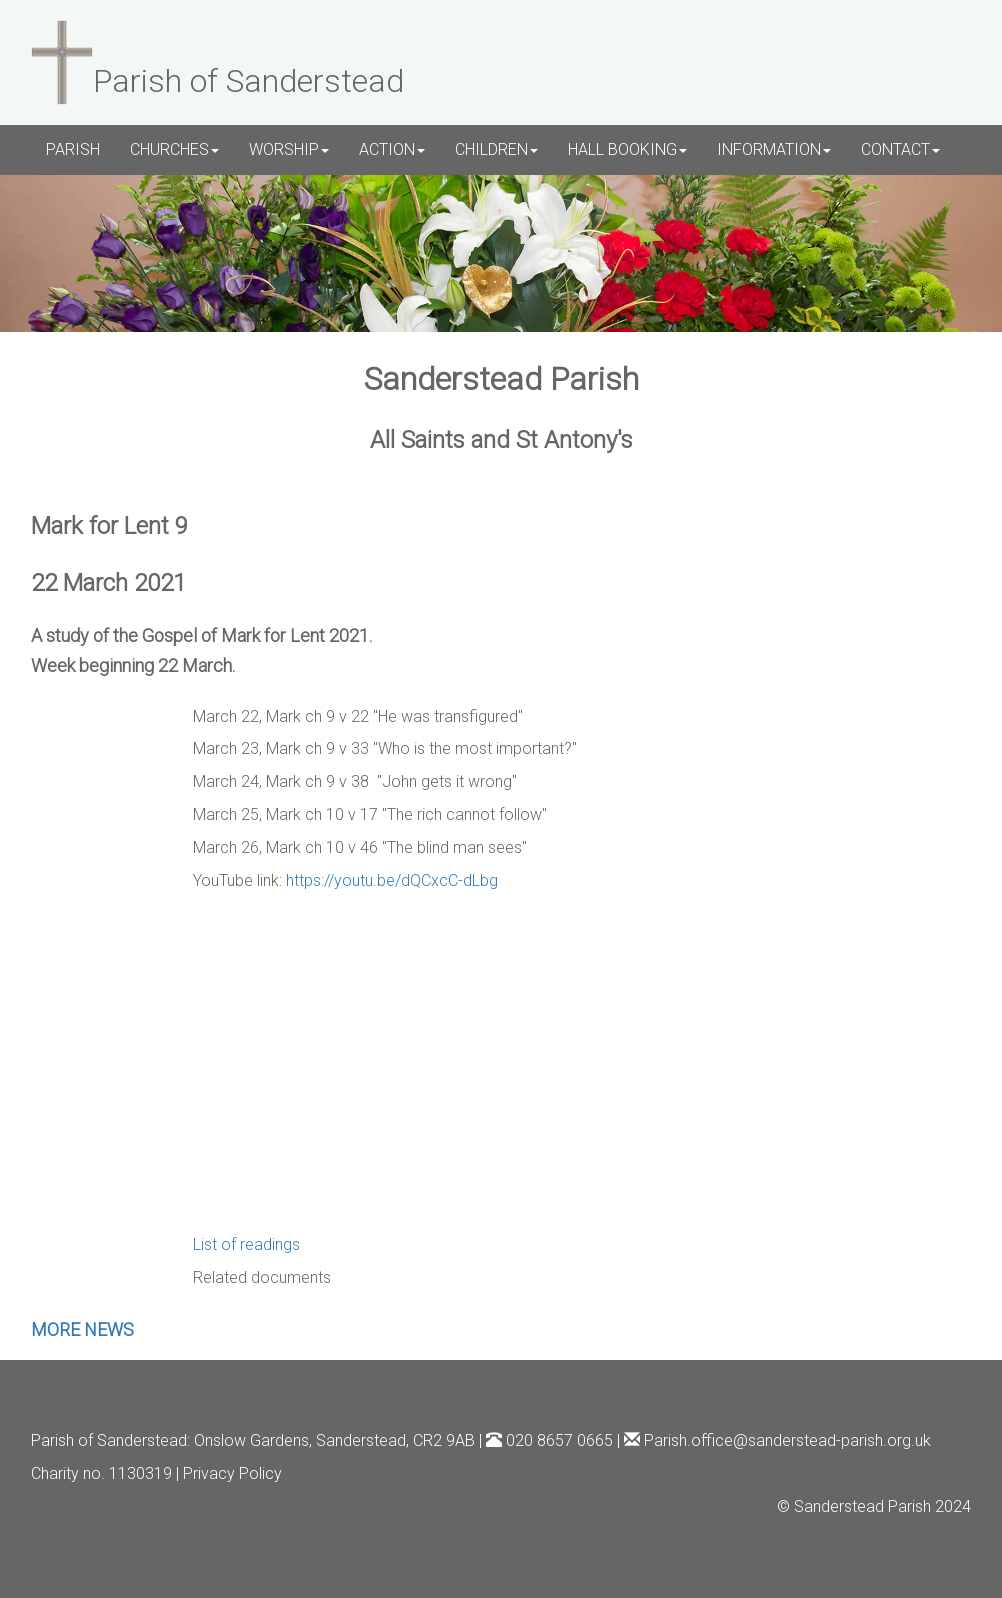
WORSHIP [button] (289, 149)
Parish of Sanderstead (109, 1440)
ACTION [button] (392, 149)
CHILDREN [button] (496, 149)
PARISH (73, 149)
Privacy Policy (232, 1473)
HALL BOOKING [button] (627, 149)
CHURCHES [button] (174, 149)
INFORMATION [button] (774, 149)
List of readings (246, 1244)
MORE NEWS (82, 1329)
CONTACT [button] (900, 149)
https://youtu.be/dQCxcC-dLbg (392, 880)
